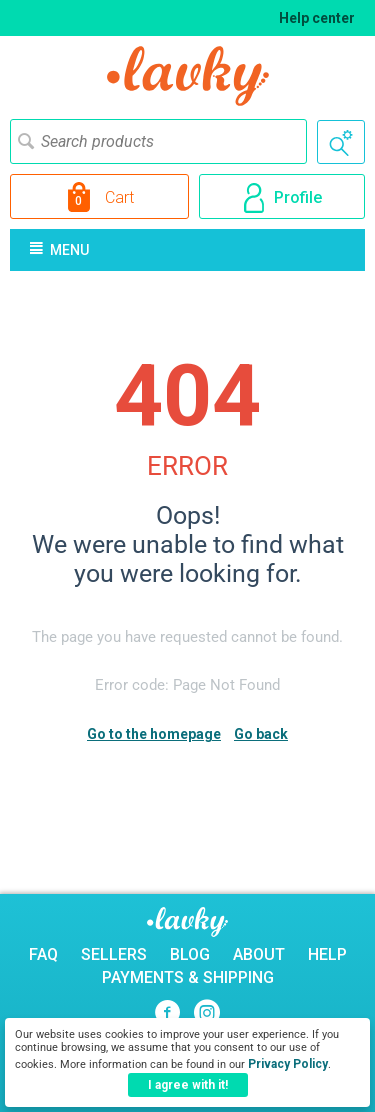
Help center (317, 18)
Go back (261, 734)
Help (327, 954)
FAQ (43, 954)
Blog (190, 954)
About (259, 954)
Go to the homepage (154, 734)
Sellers (114, 954)
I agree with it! (188, 1085)
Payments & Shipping (188, 977)
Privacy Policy (288, 1064)
